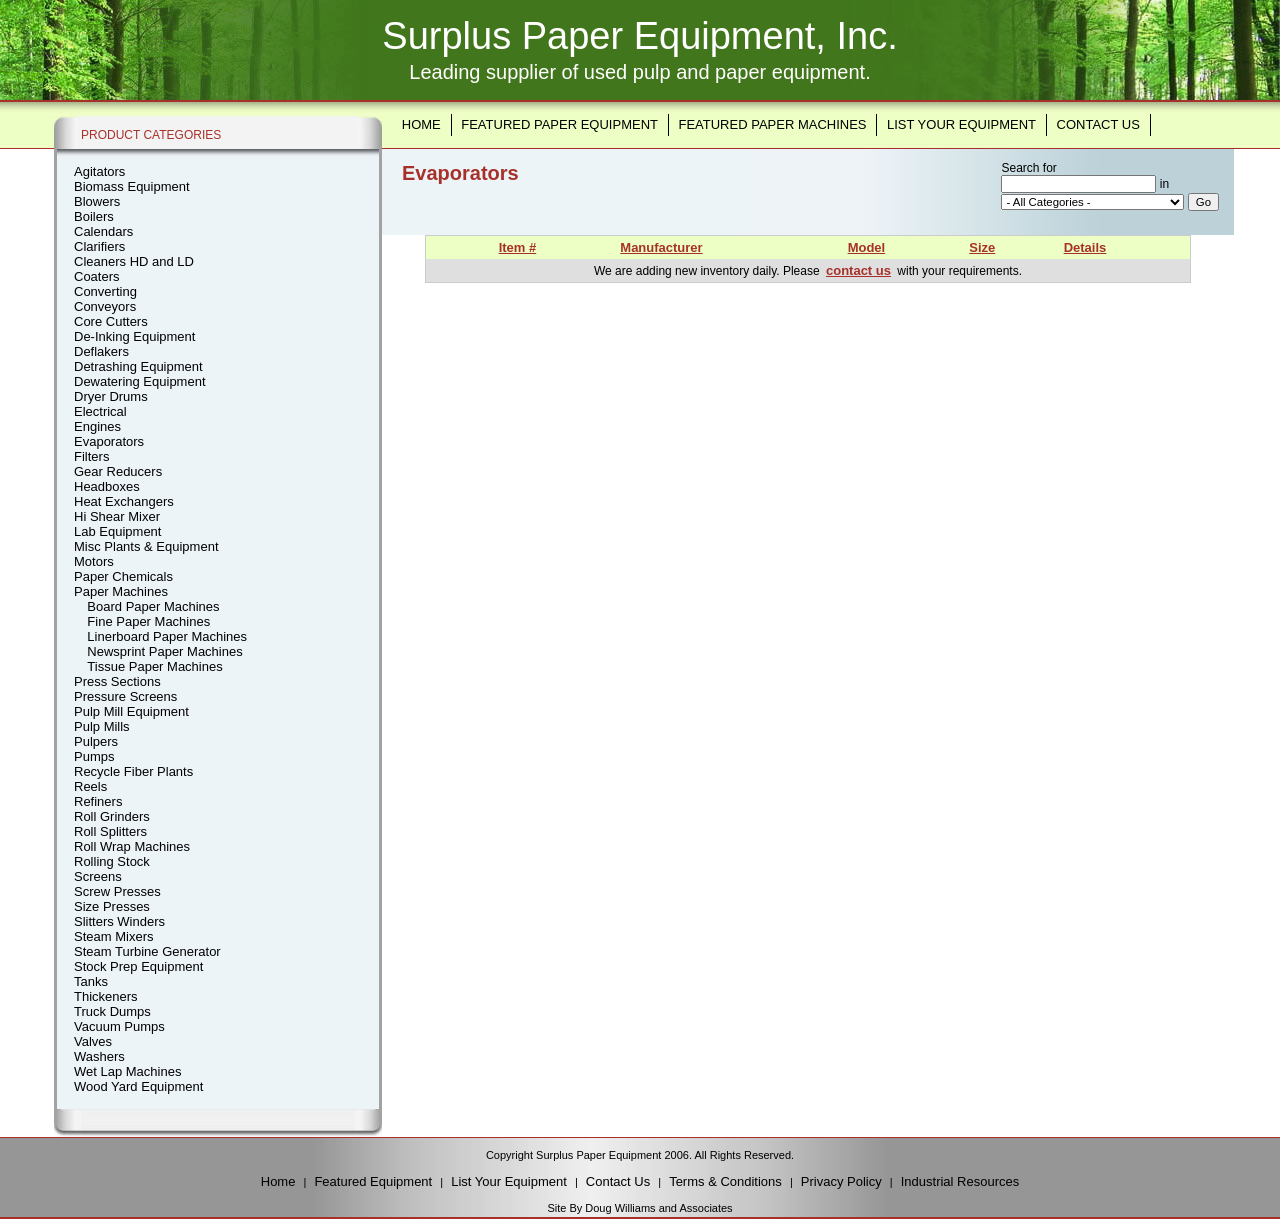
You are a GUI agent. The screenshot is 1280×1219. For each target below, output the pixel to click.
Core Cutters (111, 321)
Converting (105, 291)
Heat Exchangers (124, 501)
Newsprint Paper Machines (164, 651)
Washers (99, 1056)
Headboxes (107, 486)
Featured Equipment (373, 1181)
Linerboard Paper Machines (167, 636)
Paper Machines (121, 591)
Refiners (98, 801)
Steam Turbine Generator (147, 951)
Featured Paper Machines (772, 124)
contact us (858, 270)
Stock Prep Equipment (138, 966)
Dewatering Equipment (140, 381)
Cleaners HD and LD (134, 261)
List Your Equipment (961, 124)
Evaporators (109, 441)
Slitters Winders (119, 921)
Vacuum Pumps (119, 1026)
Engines (97, 426)
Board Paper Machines (153, 606)
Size (982, 247)
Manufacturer (661, 247)
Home (421, 124)
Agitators (99, 171)
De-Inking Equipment (134, 336)
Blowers (97, 201)
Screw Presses (117, 891)
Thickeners (106, 996)
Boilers (94, 216)
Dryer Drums (111, 396)
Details (1085, 247)
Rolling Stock (112, 861)
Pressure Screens (125, 696)
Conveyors (105, 306)
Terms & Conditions (725, 1181)
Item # (518, 247)
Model (867, 247)
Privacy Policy (841, 1181)
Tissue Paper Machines (154, 666)
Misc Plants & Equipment (146, 546)
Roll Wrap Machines (132, 846)
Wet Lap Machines (127, 1071)
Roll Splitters (110, 831)
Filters (91, 456)
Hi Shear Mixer (117, 516)
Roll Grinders (112, 816)
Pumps (94, 756)
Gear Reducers (118, 471)
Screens (98, 876)
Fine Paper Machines (148, 621)
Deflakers (101, 351)
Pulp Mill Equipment (131, 711)
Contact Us (1098, 124)
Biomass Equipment (132, 186)
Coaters (97, 276)
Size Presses (112, 906)
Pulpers (96, 741)
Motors (94, 561)
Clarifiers (99, 246)
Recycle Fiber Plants (133, 771)
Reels (90, 786)
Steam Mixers (113, 936)
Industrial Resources (960, 1181)
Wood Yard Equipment (138, 1086)
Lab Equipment (117, 531)
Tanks (91, 981)
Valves (93, 1041)
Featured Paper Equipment (559, 124)
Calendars (103, 231)
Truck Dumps (112, 1011)
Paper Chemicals (123, 576)
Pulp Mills (102, 726)
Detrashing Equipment (138, 366)
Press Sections (117, 681)
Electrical (100, 411)
